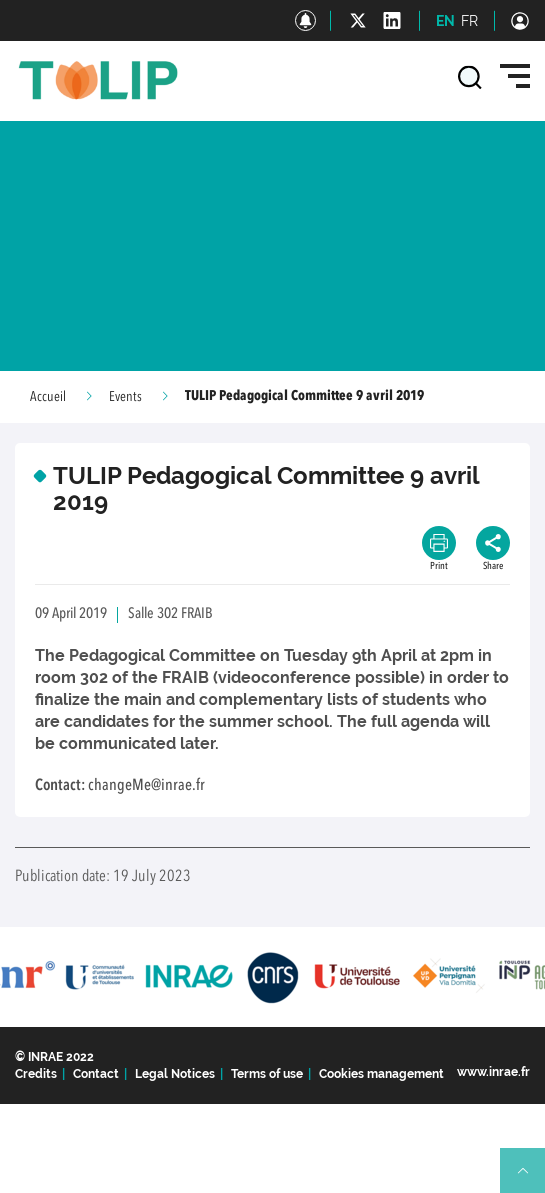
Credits (36, 1074)
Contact (96, 1074)
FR (469, 21)
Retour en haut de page (531, 1179)
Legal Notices (175, 1074)
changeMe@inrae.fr (146, 786)
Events (125, 397)
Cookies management (381, 1074)
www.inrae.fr (493, 1072)
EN (445, 21)
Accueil (48, 397)
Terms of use (267, 1074)
